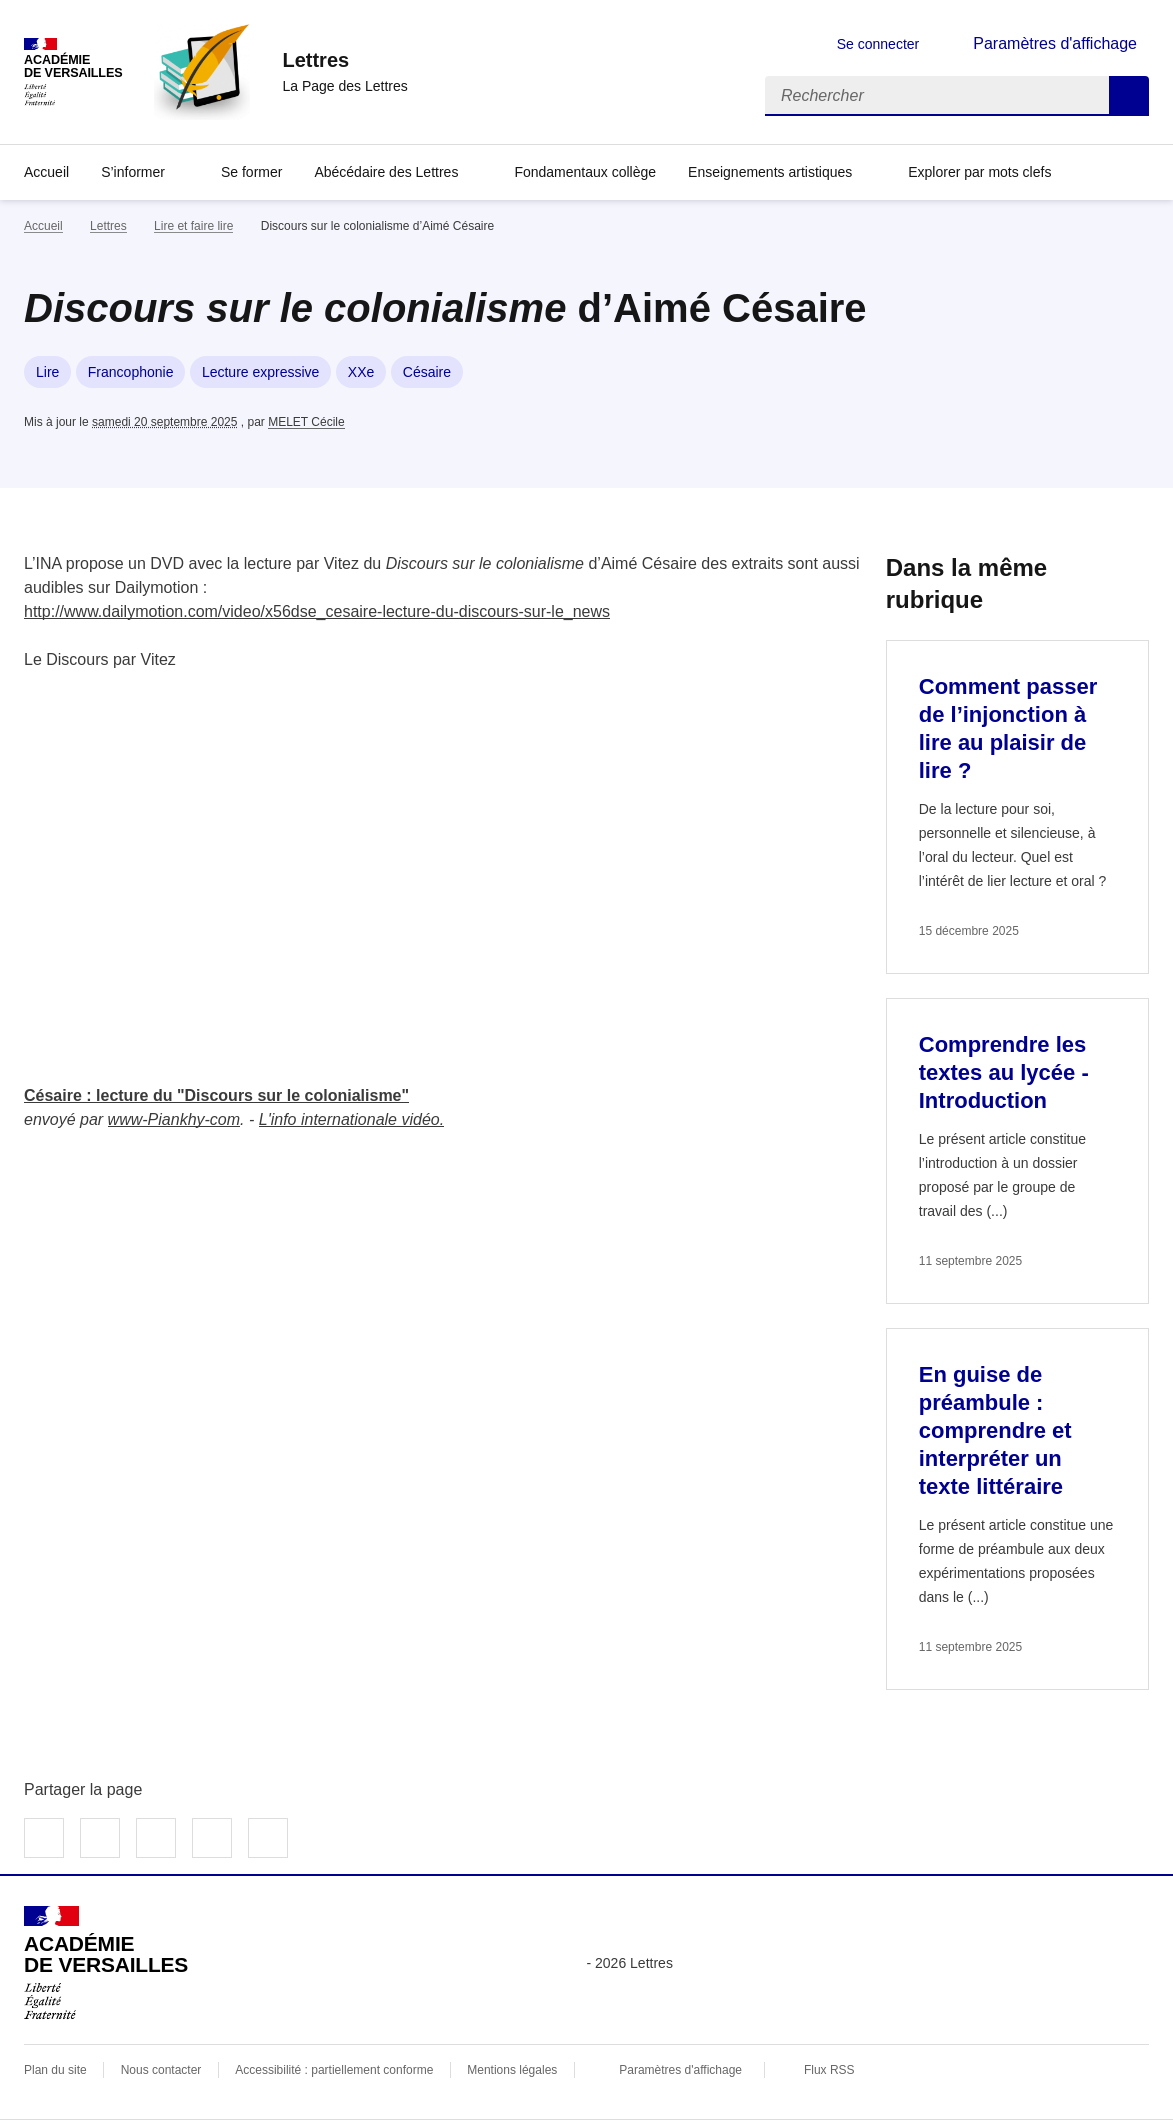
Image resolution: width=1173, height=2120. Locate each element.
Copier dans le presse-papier (268, 1838)
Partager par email (212, 1838)
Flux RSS (829, 2070)
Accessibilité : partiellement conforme (334, 2070)
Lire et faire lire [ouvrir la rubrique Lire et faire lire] (193, 226)
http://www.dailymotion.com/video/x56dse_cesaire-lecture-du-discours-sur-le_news (317, 611)
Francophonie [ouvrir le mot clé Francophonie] (131, 372)
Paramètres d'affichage (680, 2070)
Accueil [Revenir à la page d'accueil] (46, 172)
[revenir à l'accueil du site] (344, 60)
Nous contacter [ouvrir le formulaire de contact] (161, 2070)
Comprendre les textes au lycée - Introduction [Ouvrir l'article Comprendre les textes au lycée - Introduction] (1004, 1072)
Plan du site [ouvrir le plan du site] (55, 2070)
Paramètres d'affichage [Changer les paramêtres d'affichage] (1055, 43)
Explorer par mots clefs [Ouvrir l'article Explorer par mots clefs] (979, 172)
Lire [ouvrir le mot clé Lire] (47, 372)
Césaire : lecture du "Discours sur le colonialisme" (216, 1095)
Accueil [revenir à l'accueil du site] (43, 226)
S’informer (133, 172)
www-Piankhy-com (174, 1119)
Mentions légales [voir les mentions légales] (512, 2070)
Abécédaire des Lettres (386, 172)
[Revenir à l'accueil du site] (106, 1963)
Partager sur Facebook (44, 1838)
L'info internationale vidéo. (351, 1119)
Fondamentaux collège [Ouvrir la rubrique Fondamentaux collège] (585, 172)
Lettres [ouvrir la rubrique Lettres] (108, 226)
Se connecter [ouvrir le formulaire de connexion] (878, 44)
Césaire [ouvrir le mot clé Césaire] (427, 372)
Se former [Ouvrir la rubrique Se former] (251, 172)
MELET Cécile (306, 422)
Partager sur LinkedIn (156, 1838)
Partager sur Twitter (100, 1838)
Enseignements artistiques (770, 172)
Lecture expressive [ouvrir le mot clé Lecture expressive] (261, 372)
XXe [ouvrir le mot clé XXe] (361, 372)
